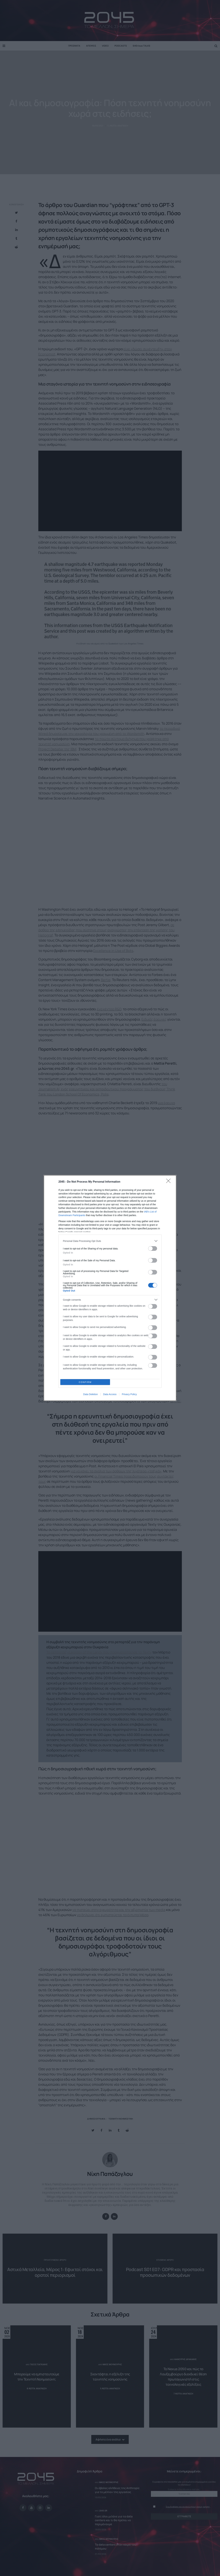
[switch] (152, 1248)
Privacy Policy (129, 1394)
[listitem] (110, 1241)
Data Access (110, 1394)
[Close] (169, 1182)
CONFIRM (85, 1382)
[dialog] (110, 1288)
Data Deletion (90, 1394)
